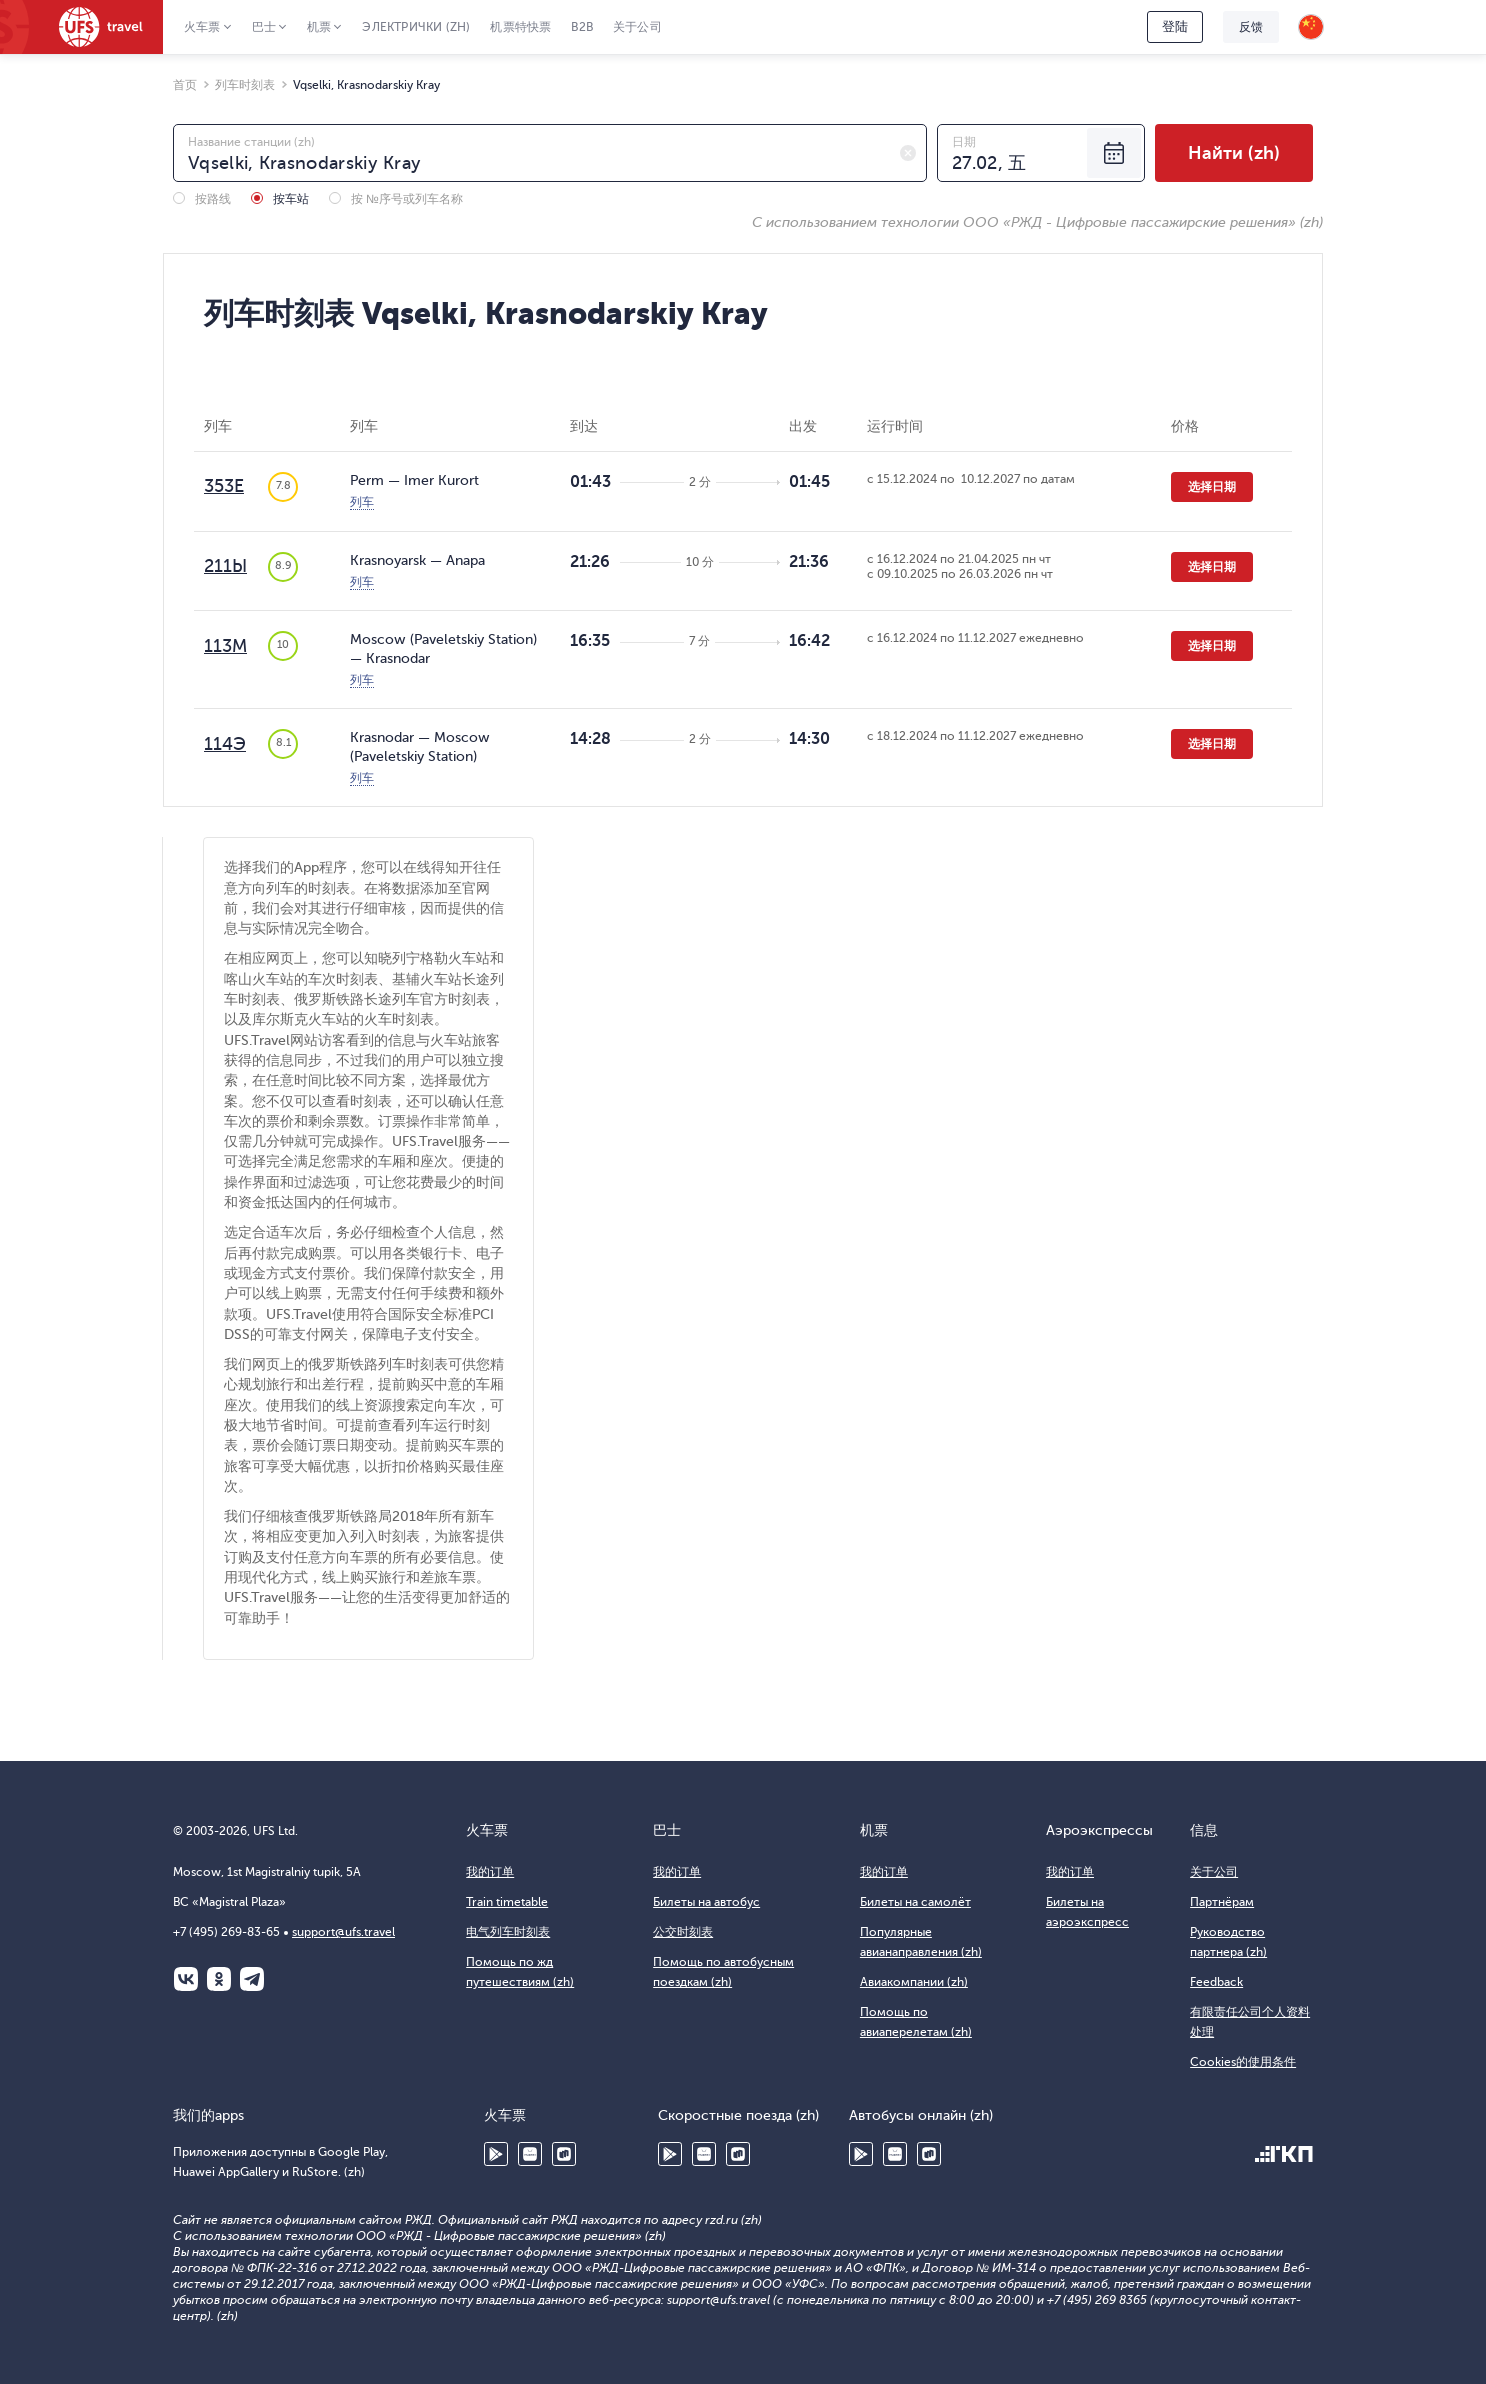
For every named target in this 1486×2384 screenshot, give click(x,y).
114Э (225, 744)
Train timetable (507, 1902)
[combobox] (550, 153)
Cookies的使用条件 (1243, 2062)
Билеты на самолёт (915, 1902)
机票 (319, 27)
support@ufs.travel (343, 1932)
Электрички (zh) (416, 27)
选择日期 (1212, 487)
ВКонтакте (186, 1979)
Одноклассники (219, 1979)
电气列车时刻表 (508, 1932)
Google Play (496, 2154)
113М (225, 646)
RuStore (564, 2154)
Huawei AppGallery (530, 2154)
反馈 (1251, 27)
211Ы (225, 566)
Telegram (252, 1979)
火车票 (202, 27)
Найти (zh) (1234, 153)
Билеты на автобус (706, 1902)
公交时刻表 (683, 1932)
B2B (582, 27)
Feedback (1216, 1982)
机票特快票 (520, 27)
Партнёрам (1222, 1902)
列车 (362, 502)
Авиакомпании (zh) (914, 1982)
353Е (224, 486)
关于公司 (637, 27)
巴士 (264, 27)
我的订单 (490, 1872)
